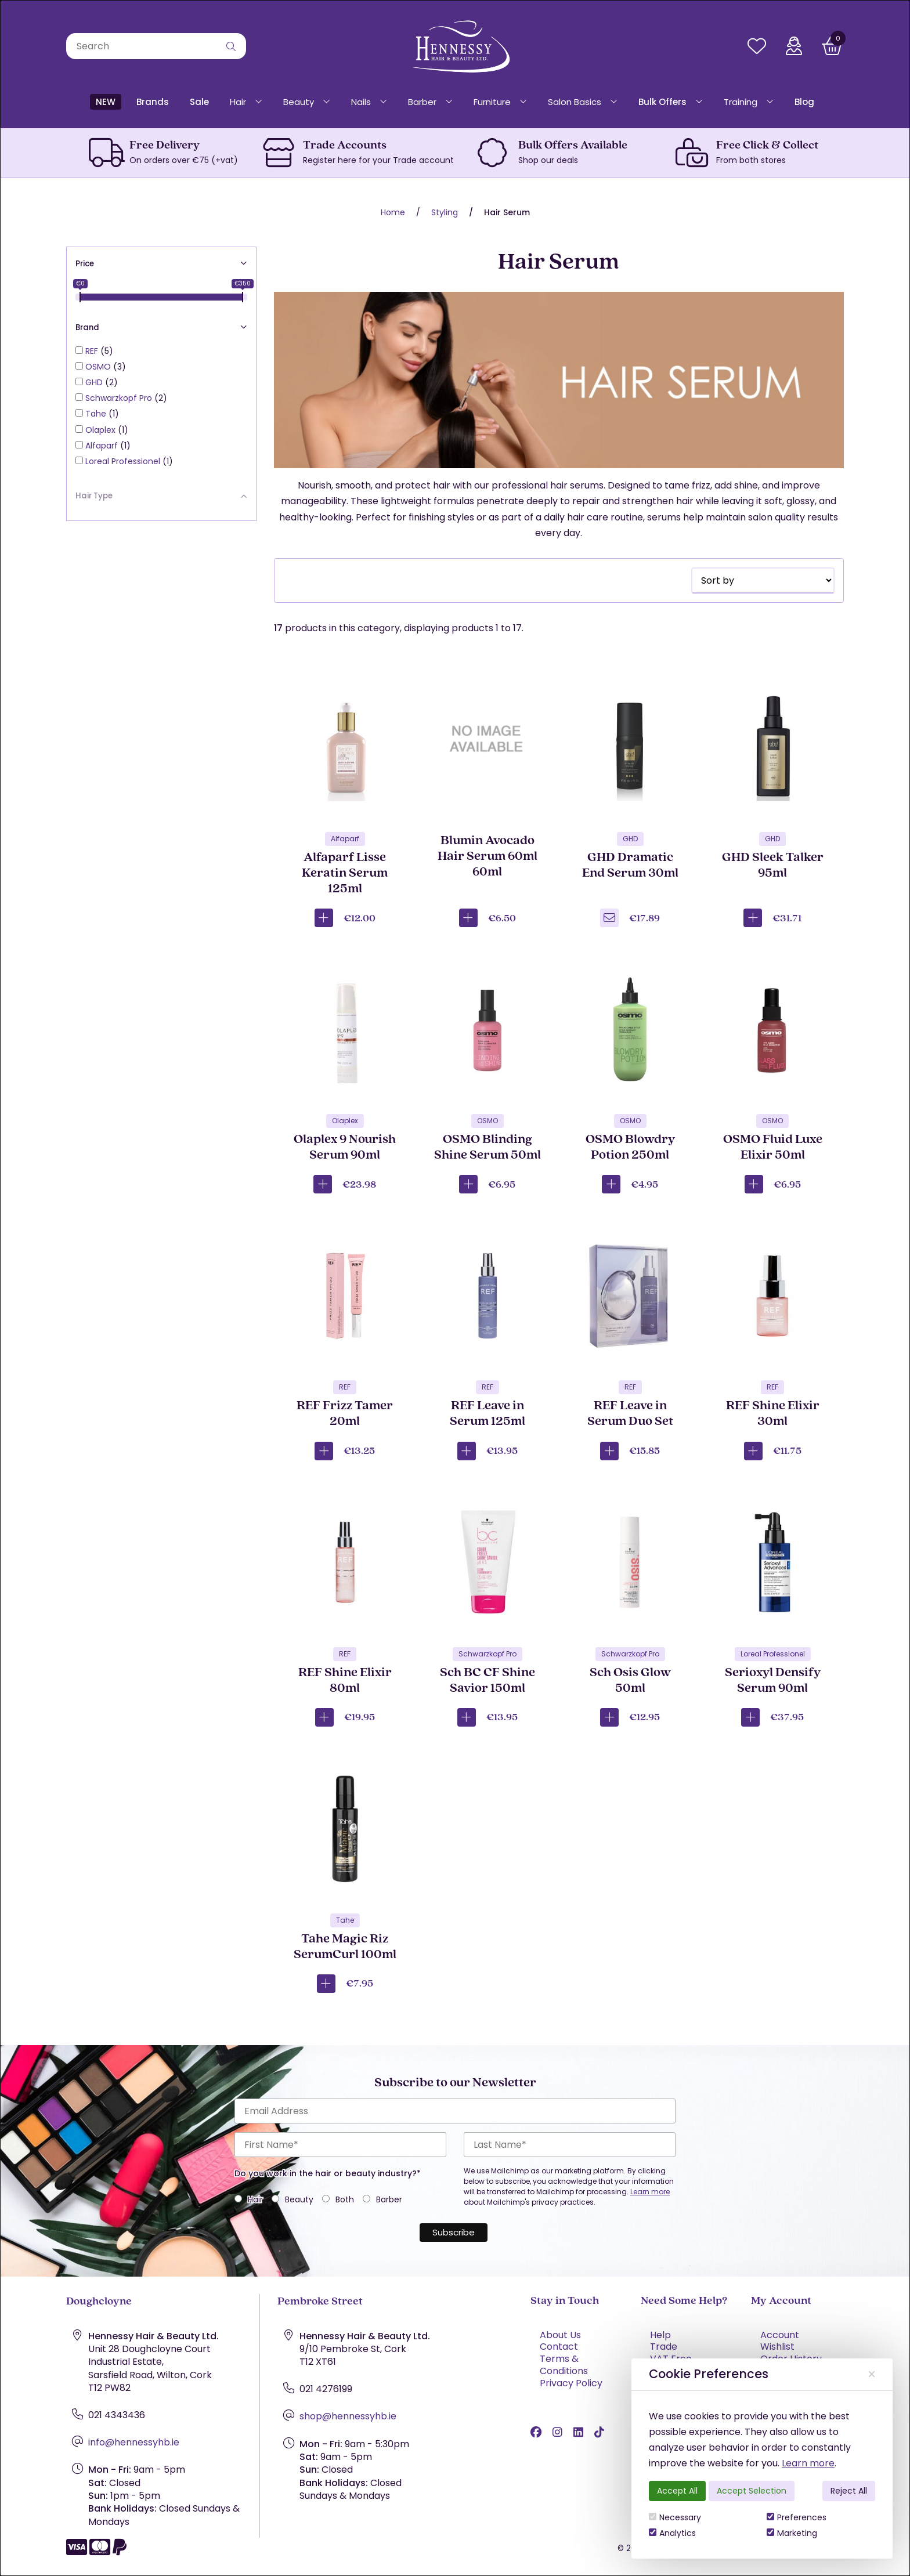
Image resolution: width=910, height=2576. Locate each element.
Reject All (848, 2491)
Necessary (675, 2517)
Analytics (672, 2533)
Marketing (792, 2533)
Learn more (808, 2463)
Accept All (677, 2491)
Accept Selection (751, 2491)
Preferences (796, 2517)
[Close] (871, 2374)
